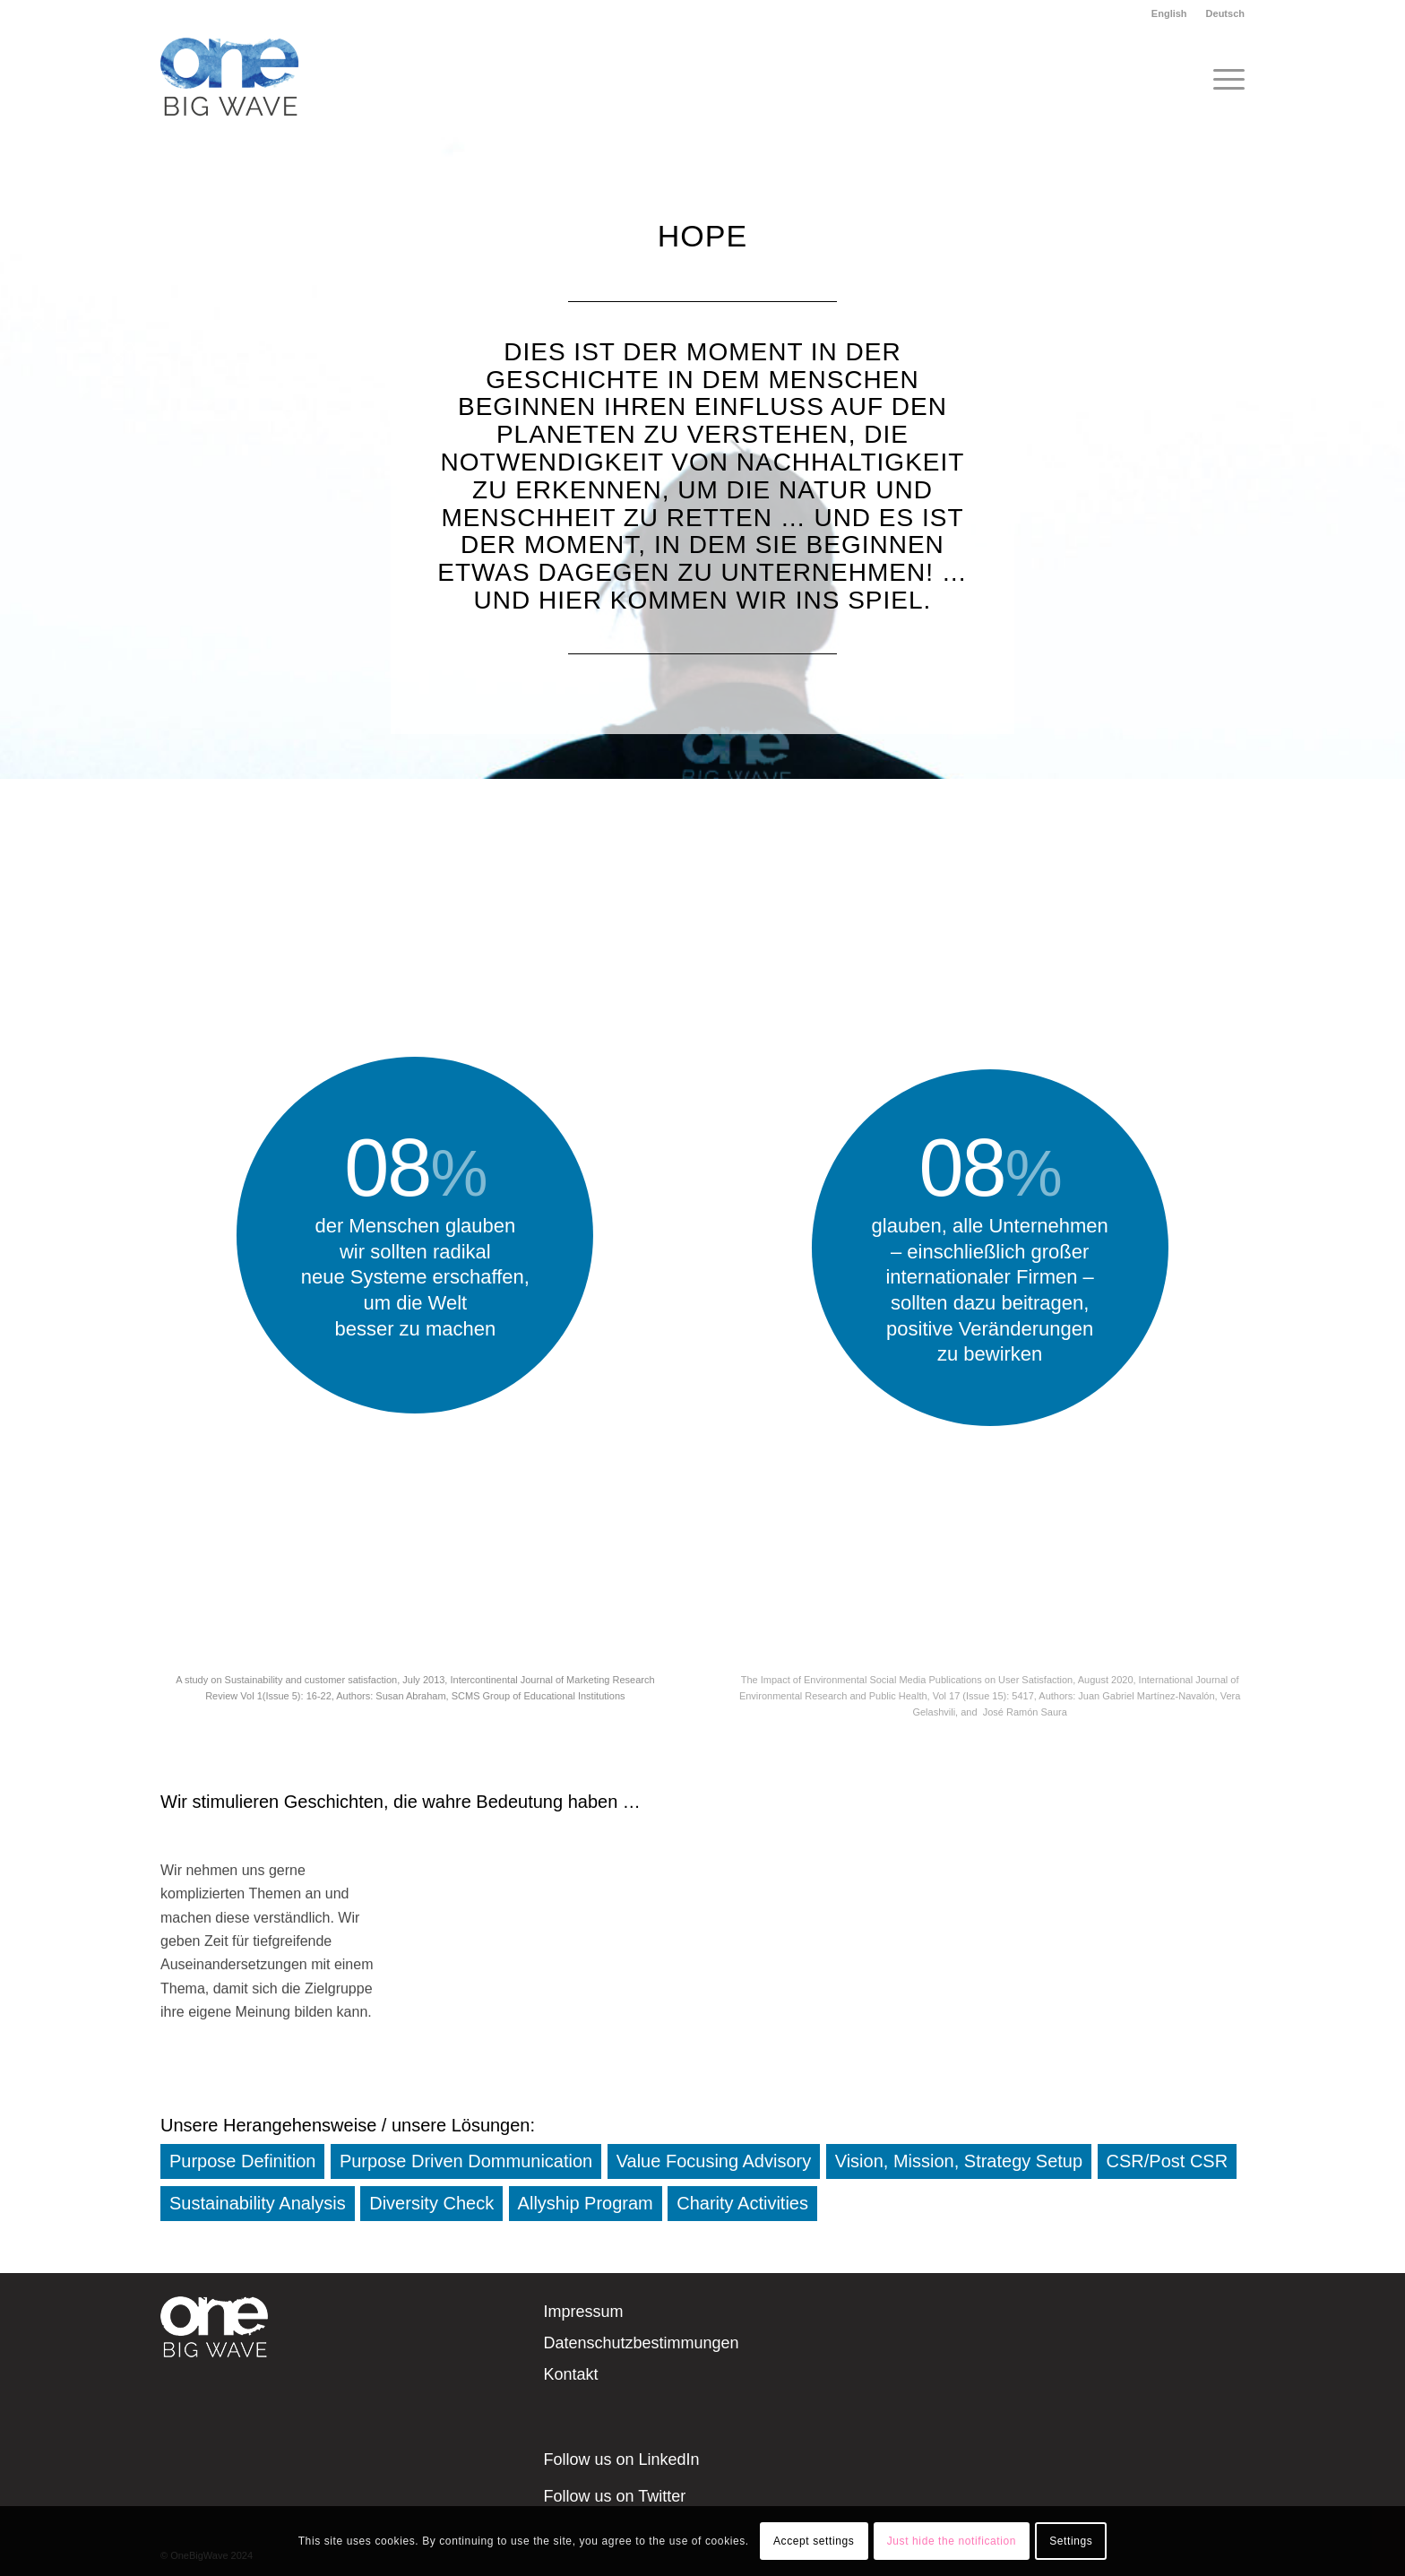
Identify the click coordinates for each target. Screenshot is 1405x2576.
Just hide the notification (951, 2541)
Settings (1070, 2541)
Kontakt (571, 2374)
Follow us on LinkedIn (622, 2459)
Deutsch (1225, 13)
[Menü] (1223, 80)
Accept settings (813, 2541)
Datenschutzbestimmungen (641, 2343)
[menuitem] (1169, 13)
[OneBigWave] (229, 80)
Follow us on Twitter (615, 2496)
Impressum (584, 2312)
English (1169, 13)
